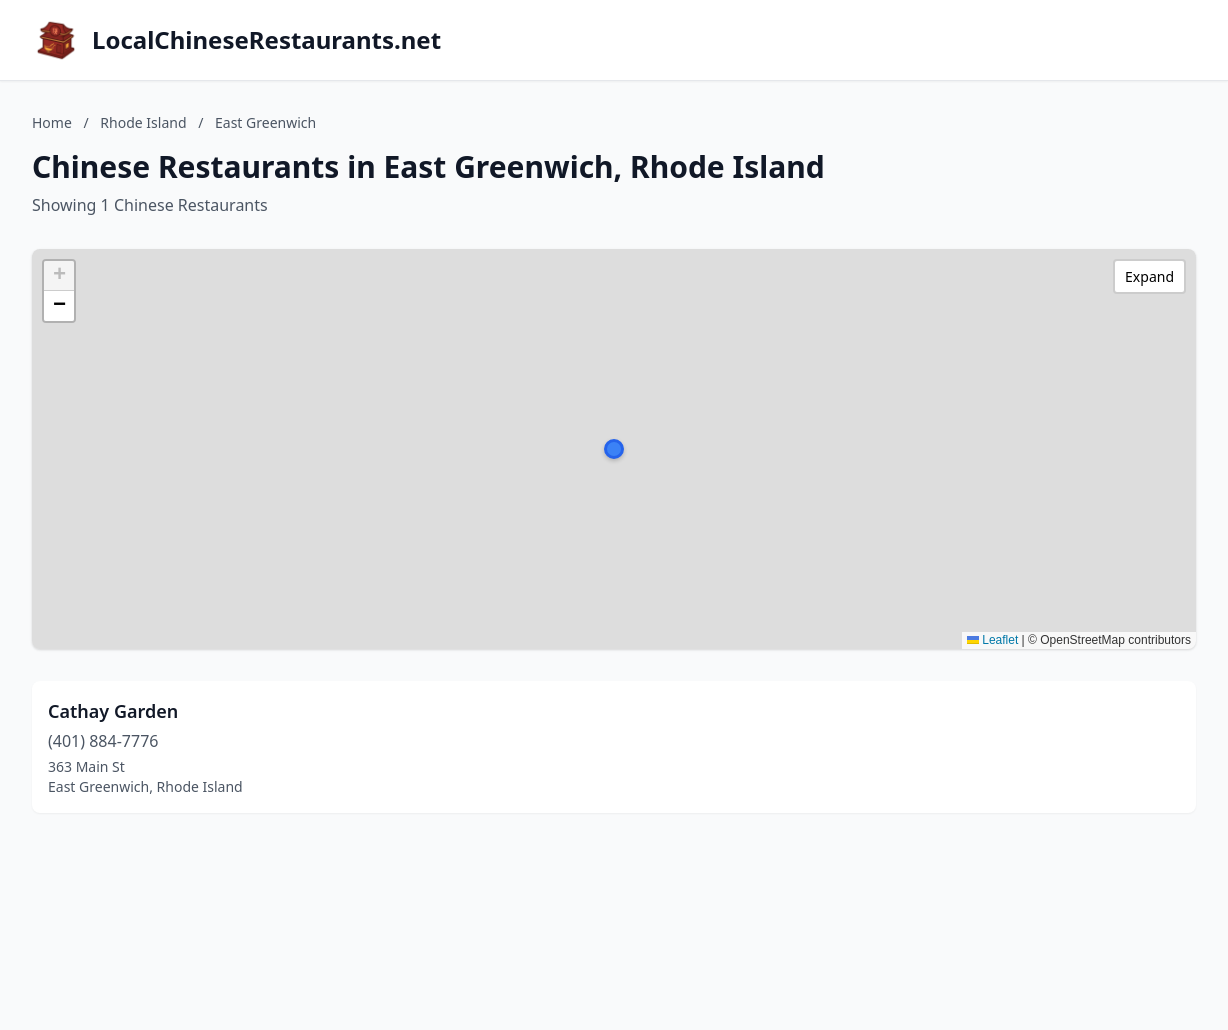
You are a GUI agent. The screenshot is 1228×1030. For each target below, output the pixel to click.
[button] (614, 449)
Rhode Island (143, 122)
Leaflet (992, 640)
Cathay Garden (113, 711)
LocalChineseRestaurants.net (266, 40)
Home (52, 122)
